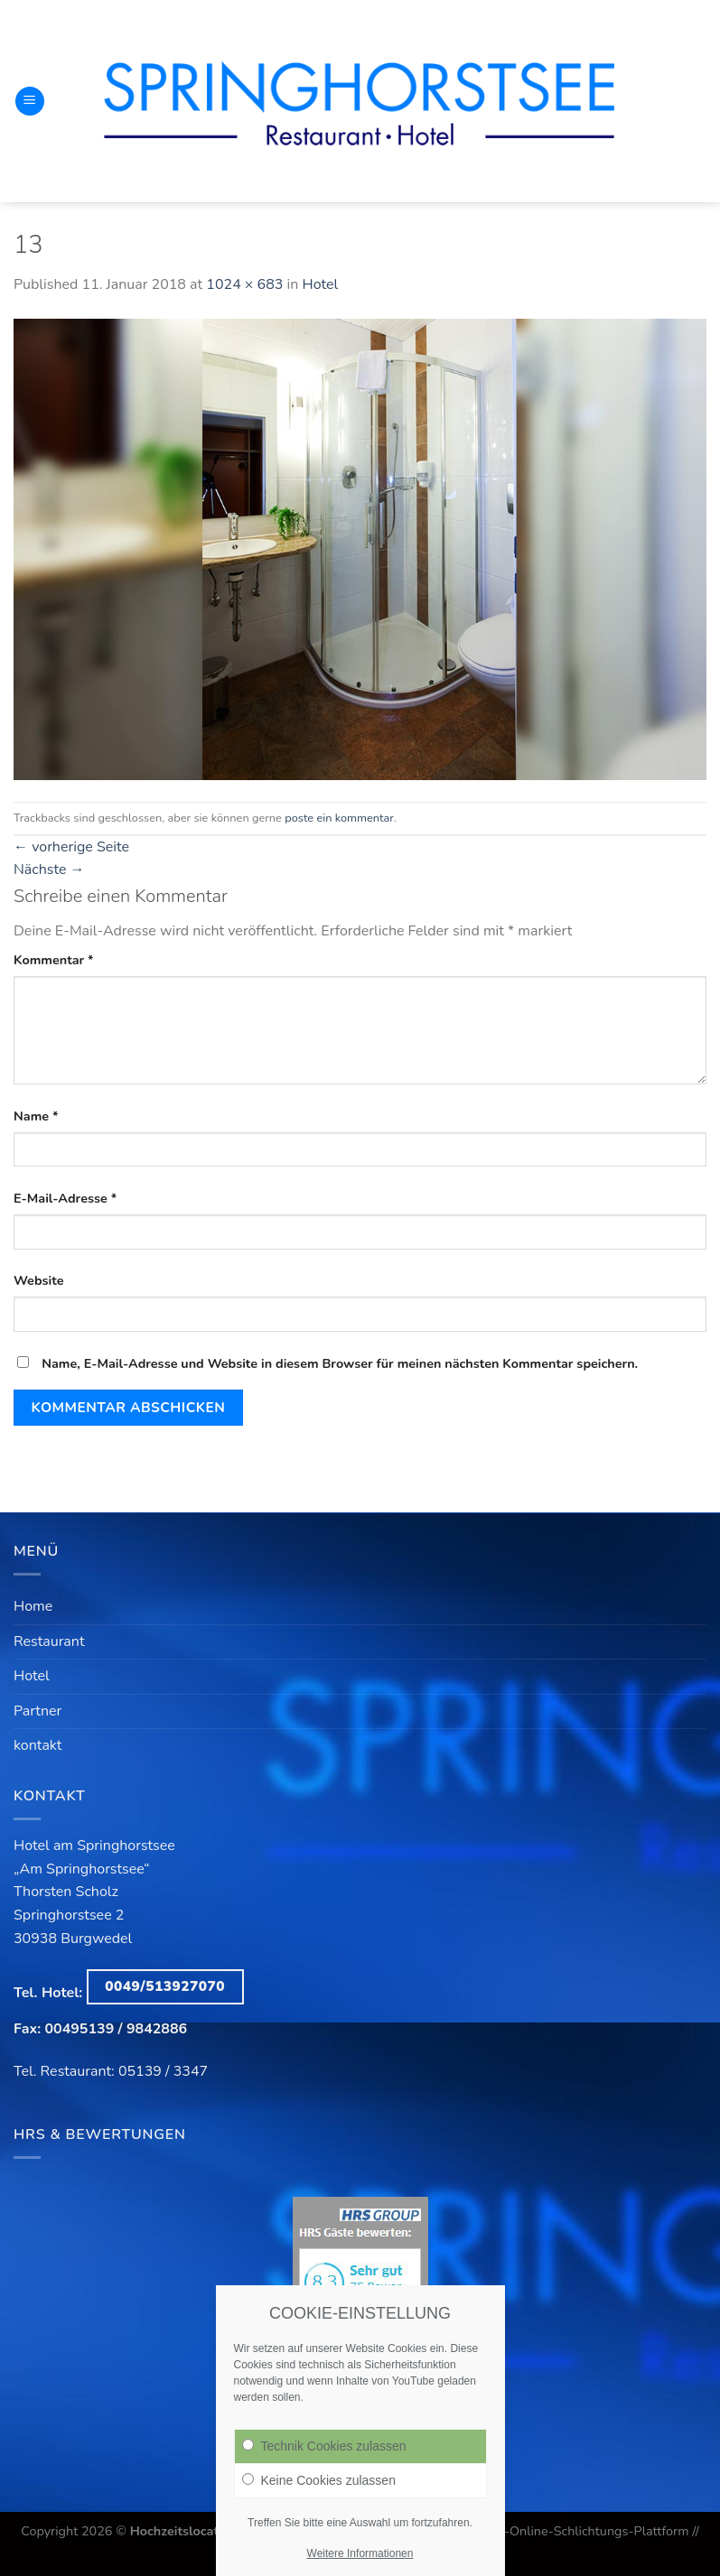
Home (33, 1606)
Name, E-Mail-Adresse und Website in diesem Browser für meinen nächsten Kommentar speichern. (340, 1363)
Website (39, 1280)
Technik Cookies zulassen (324, 2453)
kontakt (37, 1745)
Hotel (320, 284)
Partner (37, 1711)
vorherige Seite (71, 847)
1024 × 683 (244, 284)
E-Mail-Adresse (65, 1198)
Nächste (49, 869)
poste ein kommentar (339, 818)
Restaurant (49, 1641)
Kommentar (54, 960)
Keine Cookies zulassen (319, 2487)
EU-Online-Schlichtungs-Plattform (587, 2531)
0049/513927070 (165, 1985)
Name (36, 1116)
